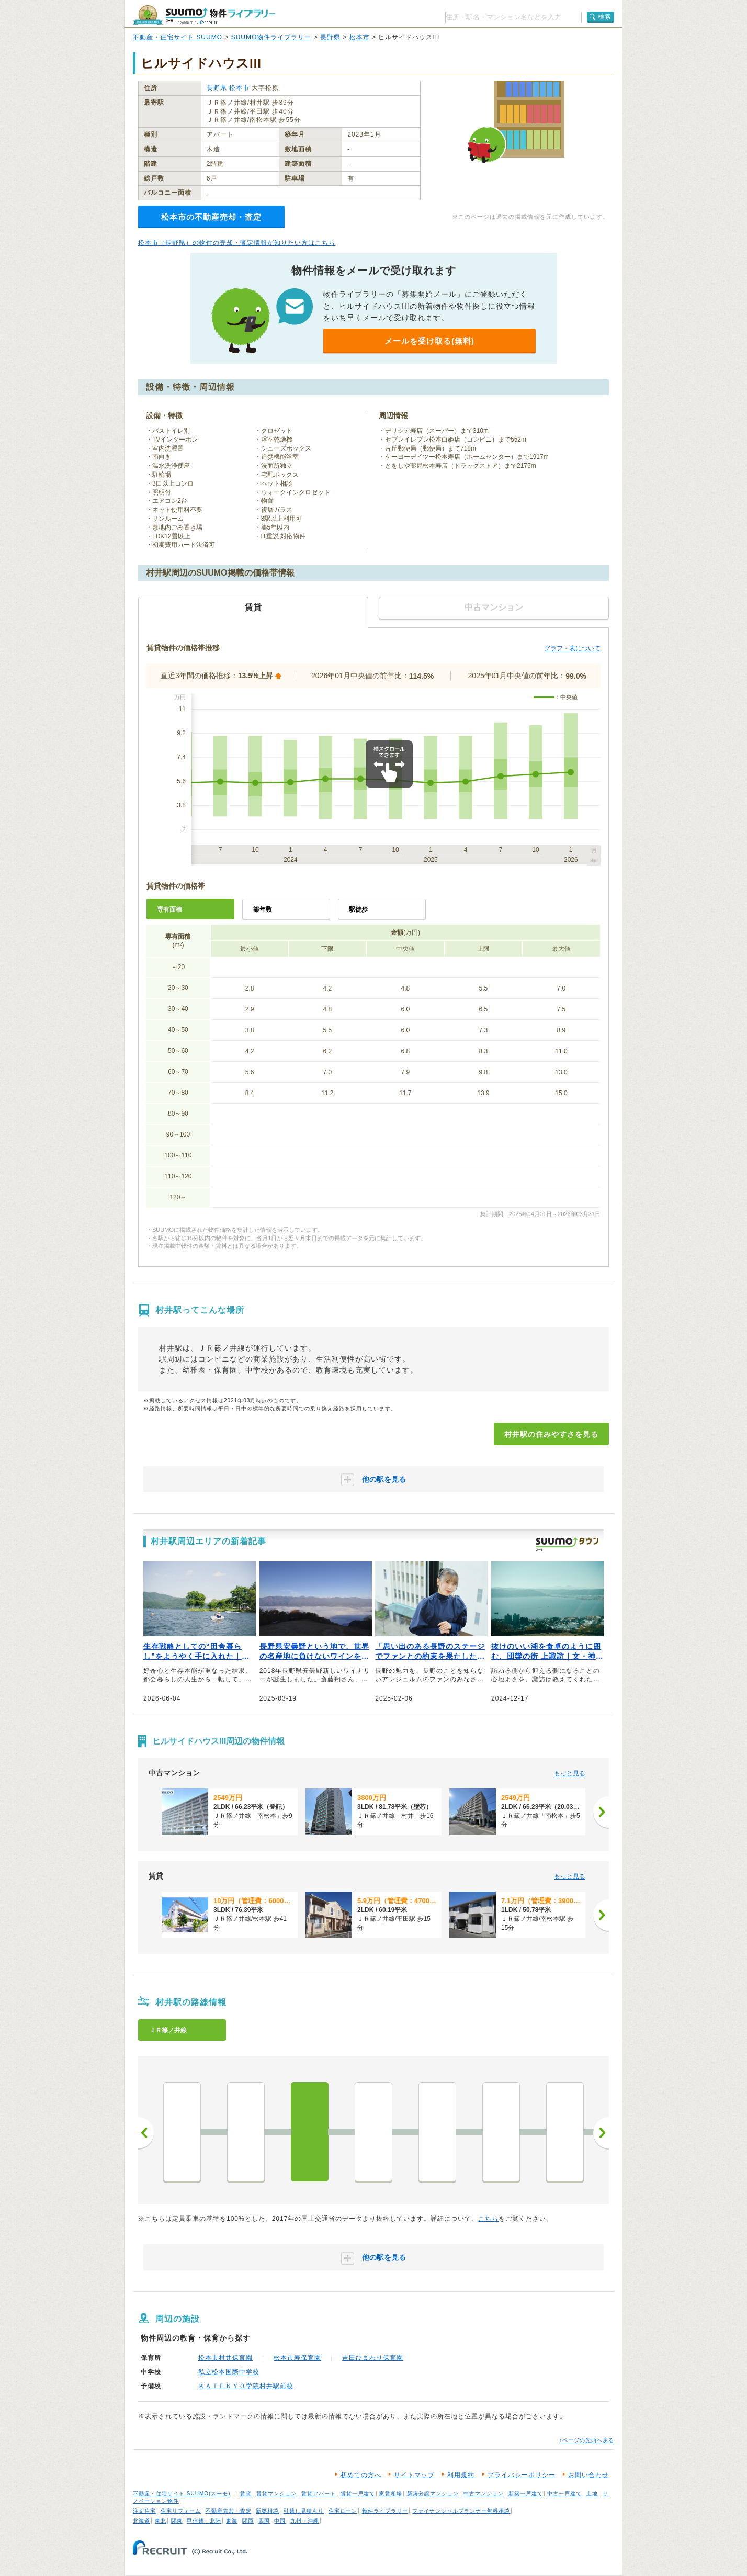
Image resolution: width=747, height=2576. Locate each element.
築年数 (262, 909)
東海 (231, 2521)
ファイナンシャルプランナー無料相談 (461, 2511)
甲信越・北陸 (204, 2521)
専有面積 (169, 909)
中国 (280, 2521)
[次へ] (601, 1812)
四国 (264, 2521)
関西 (248, 2521)
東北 (160, 2521)
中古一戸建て (564, 2493)
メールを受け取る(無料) (429, 340)
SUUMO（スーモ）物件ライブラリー (204, 15)
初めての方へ (361, 2475)
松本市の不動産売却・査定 (211, 216)
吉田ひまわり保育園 (372, 2357)
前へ (146, 2133)
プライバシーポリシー (522, 2475)
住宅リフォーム (181, 2511)
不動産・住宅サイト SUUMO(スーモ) (182, 2493)
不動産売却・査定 (229, 2511)
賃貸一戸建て (358, 2493)
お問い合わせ (588, 2475)
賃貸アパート (318, 2493)
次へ (601, 2133)
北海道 (141, 2521)
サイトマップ (414, 2475)
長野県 (330, 37)
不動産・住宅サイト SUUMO (177, 37)
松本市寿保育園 (297, 2357)
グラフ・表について (572, 648)
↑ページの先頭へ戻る (586, 2440)
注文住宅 (144, 2511)
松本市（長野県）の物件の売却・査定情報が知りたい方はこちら (236, 242)
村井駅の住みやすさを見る (551, 1434)
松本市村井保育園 (225, 2357)
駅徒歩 (358, 909)
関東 (177, 2521)
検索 (605, 16)
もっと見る (569, 1773)
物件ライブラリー (385, 2511)
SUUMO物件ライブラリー (271, 37)
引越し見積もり (304, 2511)
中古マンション (483, 2493)
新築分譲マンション (433, 2493)
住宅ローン (343, 2511)
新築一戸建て (525, 2493)
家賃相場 (390, 2493)
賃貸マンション (276, 2493)
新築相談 (267, 2511)
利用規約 (460, 2475)
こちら (488, 2218)
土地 (592, 2493)
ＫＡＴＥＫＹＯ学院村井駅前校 (245, 2386)
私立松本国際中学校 (228, 2372)
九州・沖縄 (304, 2521)
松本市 (359, 37)
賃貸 (246, 2493)
